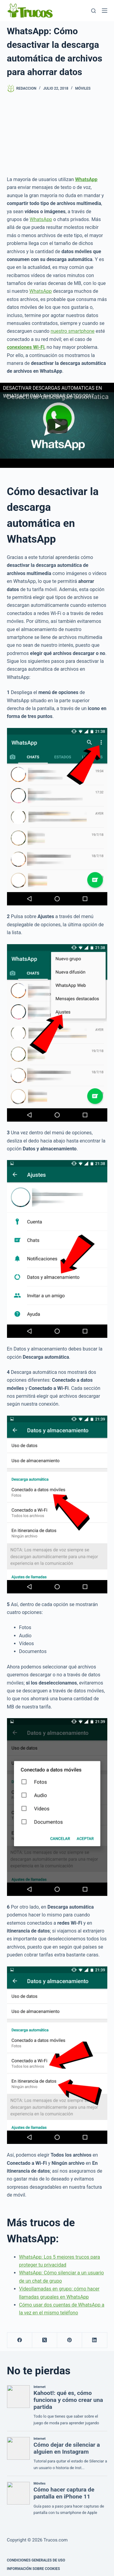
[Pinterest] (69, 2340)
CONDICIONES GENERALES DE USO (36, 2560)
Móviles (82, 88)
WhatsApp (41, 219)
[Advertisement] (57, 129)
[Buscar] (93, 10)
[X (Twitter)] (44, 2340)
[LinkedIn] (94, 2340)
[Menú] (104, 10)
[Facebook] (19, 2340)
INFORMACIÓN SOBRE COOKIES (33, 2569)
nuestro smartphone (73, 331)
